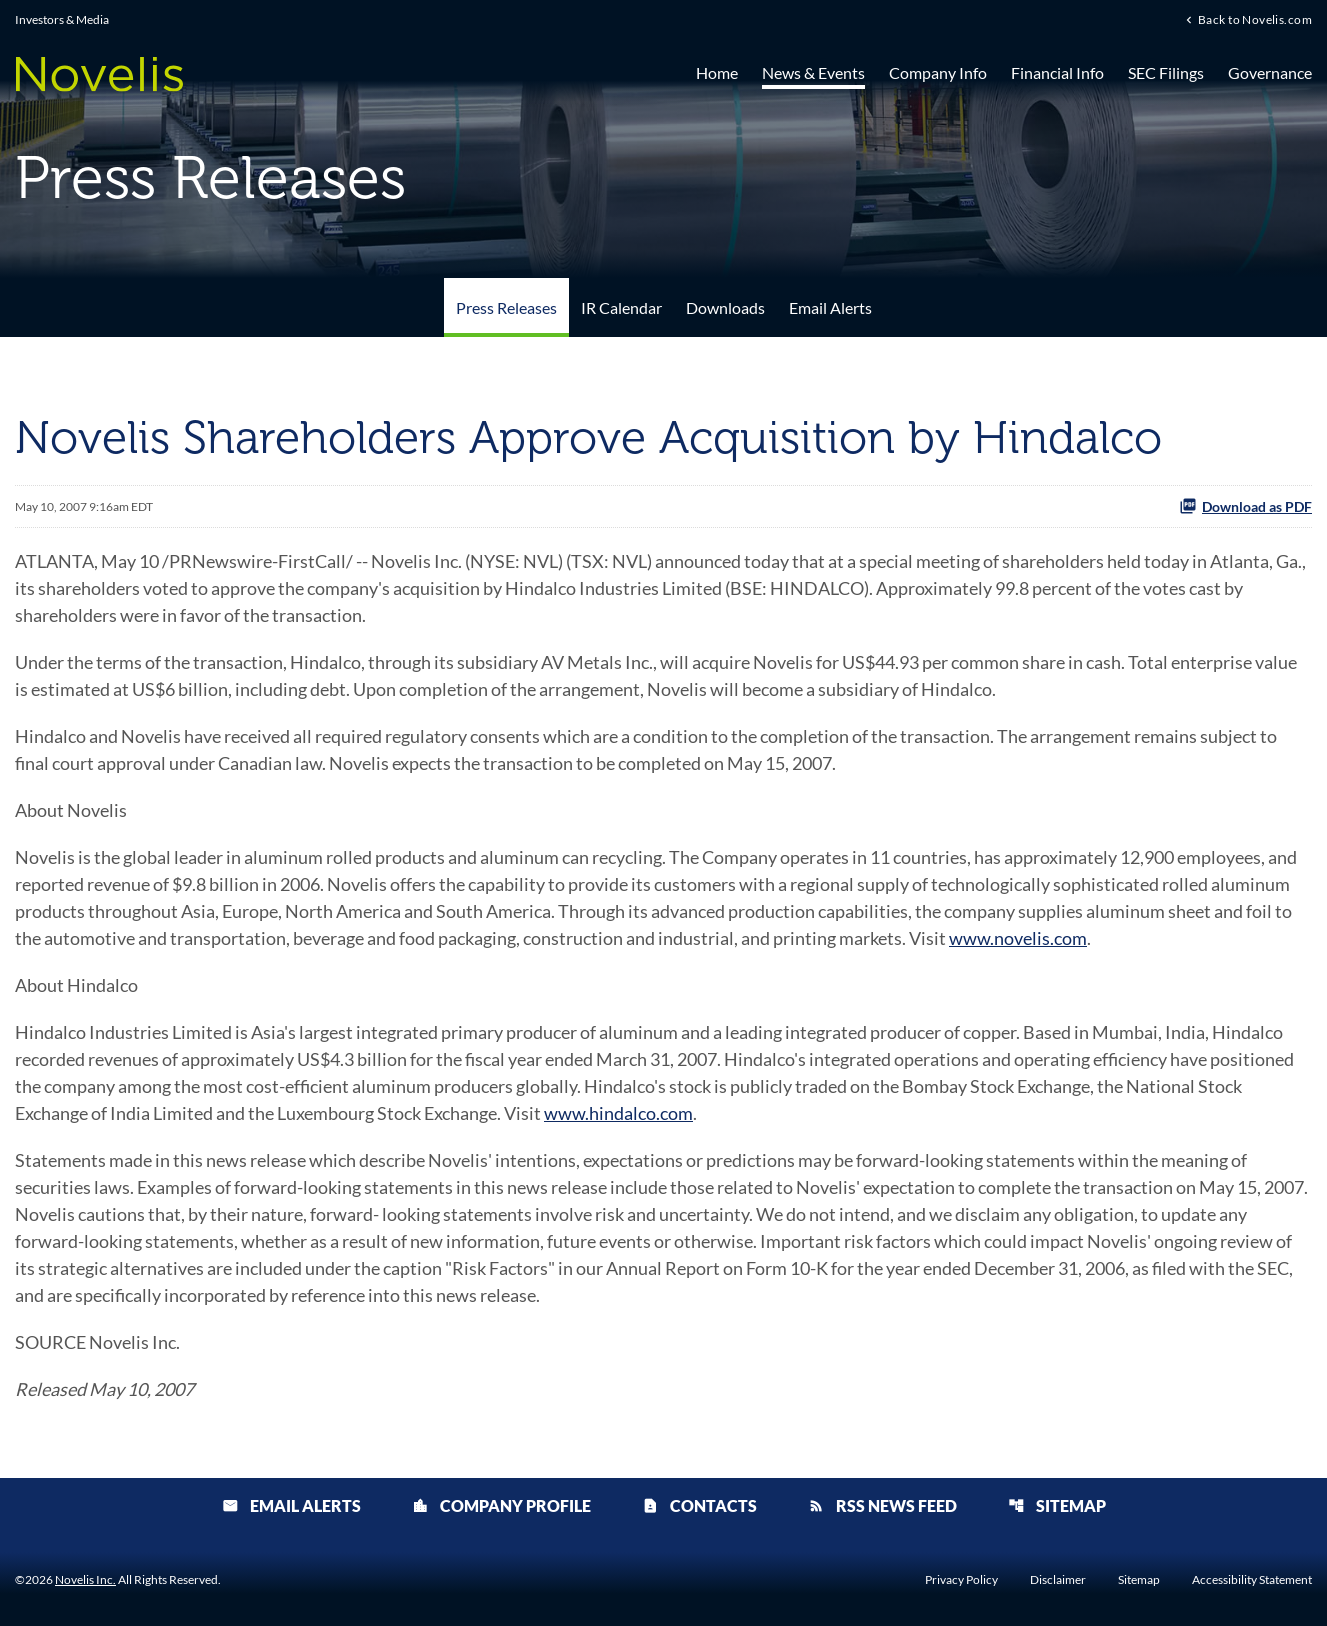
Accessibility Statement (1252, 1580)
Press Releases (506, 307)
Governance (1270, 72)
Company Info (938, 72)
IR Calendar (621, 307)
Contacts (699, 1505)
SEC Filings (1166, 72)
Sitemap (1057, 1505)
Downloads (725, 307)
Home (717, 72)
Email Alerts (830, 307)
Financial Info (1057, 72)
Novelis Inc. (85, 1579)
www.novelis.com (1018, 938)
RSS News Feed (882, 1505)
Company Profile (501, 1505)
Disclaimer (1058, 1580)
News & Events (813, 72)
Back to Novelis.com (1255, 19)
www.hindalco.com (618, 1113)
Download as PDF (1245, 506)
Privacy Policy (961, 1580)
